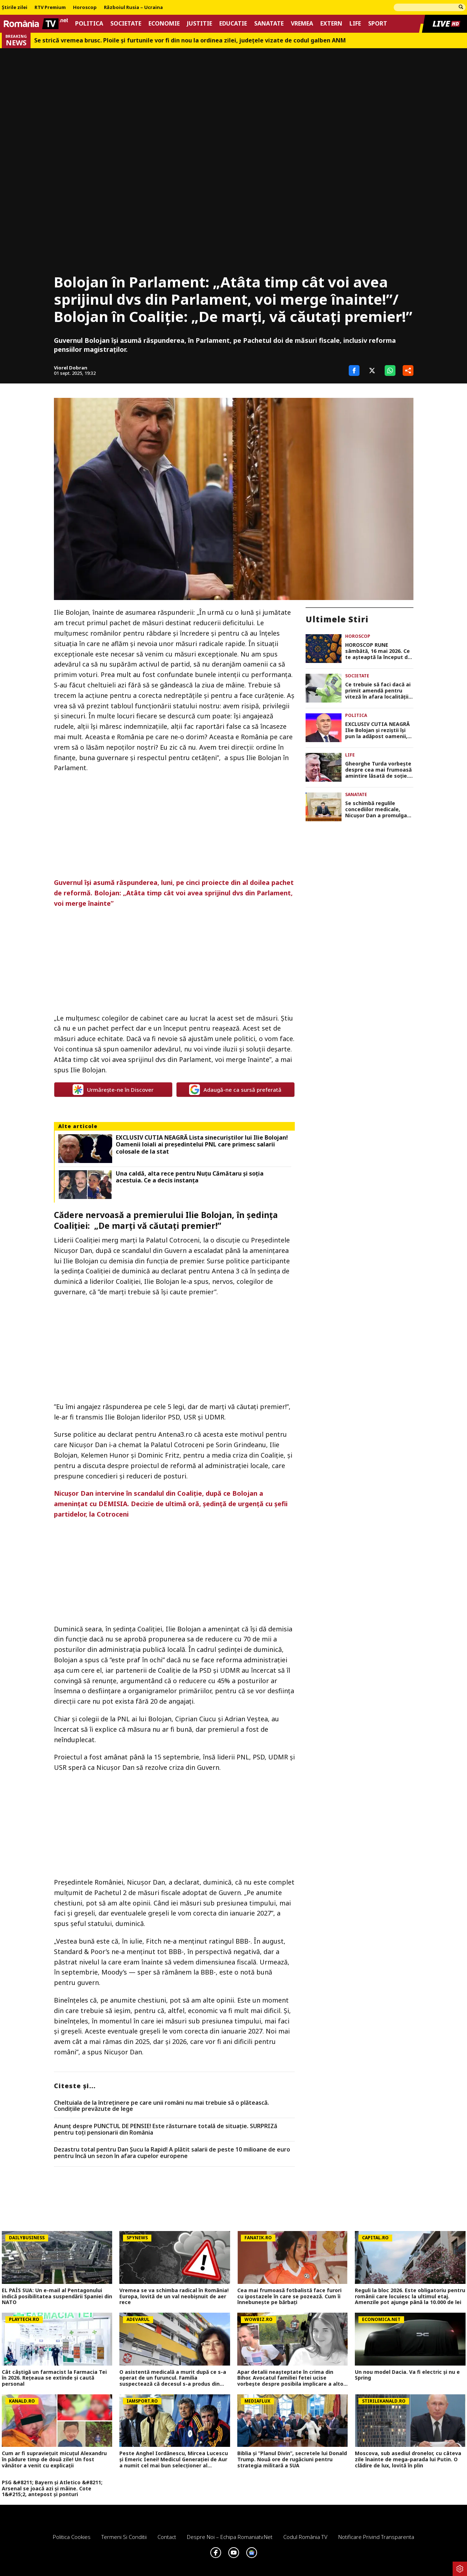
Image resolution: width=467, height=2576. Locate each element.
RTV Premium (50, 7)
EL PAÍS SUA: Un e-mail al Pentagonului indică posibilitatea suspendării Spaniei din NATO (57, 2296)
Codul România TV (305, 2537)
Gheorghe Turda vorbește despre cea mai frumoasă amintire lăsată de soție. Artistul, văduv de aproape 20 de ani (378, 770)
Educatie (233, 23)
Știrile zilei (14, 7)
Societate (125, 23)
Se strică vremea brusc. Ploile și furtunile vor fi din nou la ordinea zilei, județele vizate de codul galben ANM (190, 40)
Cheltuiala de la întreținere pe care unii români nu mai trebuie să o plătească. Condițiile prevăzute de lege (161, 2106)
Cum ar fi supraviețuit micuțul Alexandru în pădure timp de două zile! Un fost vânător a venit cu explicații (54, 2459)
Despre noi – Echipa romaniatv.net (230, 2537)
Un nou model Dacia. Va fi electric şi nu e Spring (407, 2375)
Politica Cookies (72, 2537)
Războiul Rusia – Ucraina (133, 7)
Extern (331, 23)
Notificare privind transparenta (376, 2537)
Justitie (199, 23)
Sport (377, 23)
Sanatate (269, 23)
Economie (164, 23)
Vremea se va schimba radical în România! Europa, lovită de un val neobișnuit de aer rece (174, 2296)
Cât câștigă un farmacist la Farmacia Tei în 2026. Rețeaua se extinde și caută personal (54, 2378)
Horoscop (85, 7)
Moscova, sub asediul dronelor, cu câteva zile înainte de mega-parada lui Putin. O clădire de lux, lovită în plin (408, 2459)
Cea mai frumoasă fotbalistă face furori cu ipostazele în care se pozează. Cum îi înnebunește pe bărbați (289, 2296)
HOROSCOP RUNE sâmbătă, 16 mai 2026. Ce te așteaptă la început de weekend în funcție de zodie (378, 651)
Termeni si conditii (124, 2537)
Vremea (302, 23)
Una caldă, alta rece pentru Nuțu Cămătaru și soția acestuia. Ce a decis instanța (190, 1177)
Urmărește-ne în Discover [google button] (113, 1089)
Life (355, 23)
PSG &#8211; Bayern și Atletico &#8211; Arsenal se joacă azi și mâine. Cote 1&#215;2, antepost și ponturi (52, 2489)
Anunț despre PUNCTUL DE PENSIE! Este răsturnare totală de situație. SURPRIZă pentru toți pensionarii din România (165, 2129)
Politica (89, 23)
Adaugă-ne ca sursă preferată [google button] (235, 1089)
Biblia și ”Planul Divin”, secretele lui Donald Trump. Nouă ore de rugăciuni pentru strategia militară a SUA (292, 2459)
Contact (166, 2537)
